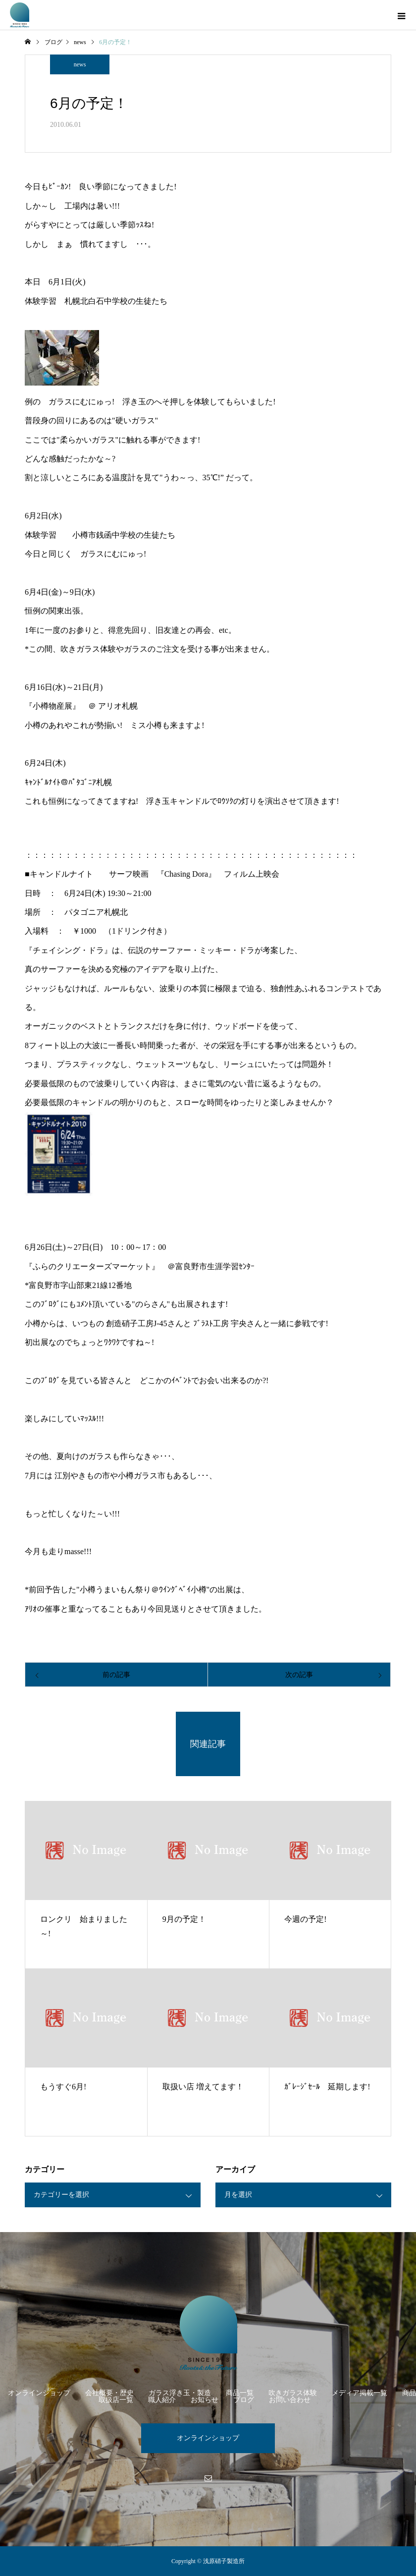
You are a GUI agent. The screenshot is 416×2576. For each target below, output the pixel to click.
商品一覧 (240, 2393)
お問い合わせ (290, 2400)
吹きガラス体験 (292, 2393)
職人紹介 (162, 2400)
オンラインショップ (39, 2393)
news (80, 64)
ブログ (243, 2400)
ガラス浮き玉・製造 (180, 2393)
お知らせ (204, 2400)
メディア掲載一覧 (359, 2393)
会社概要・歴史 (109, 2393)
